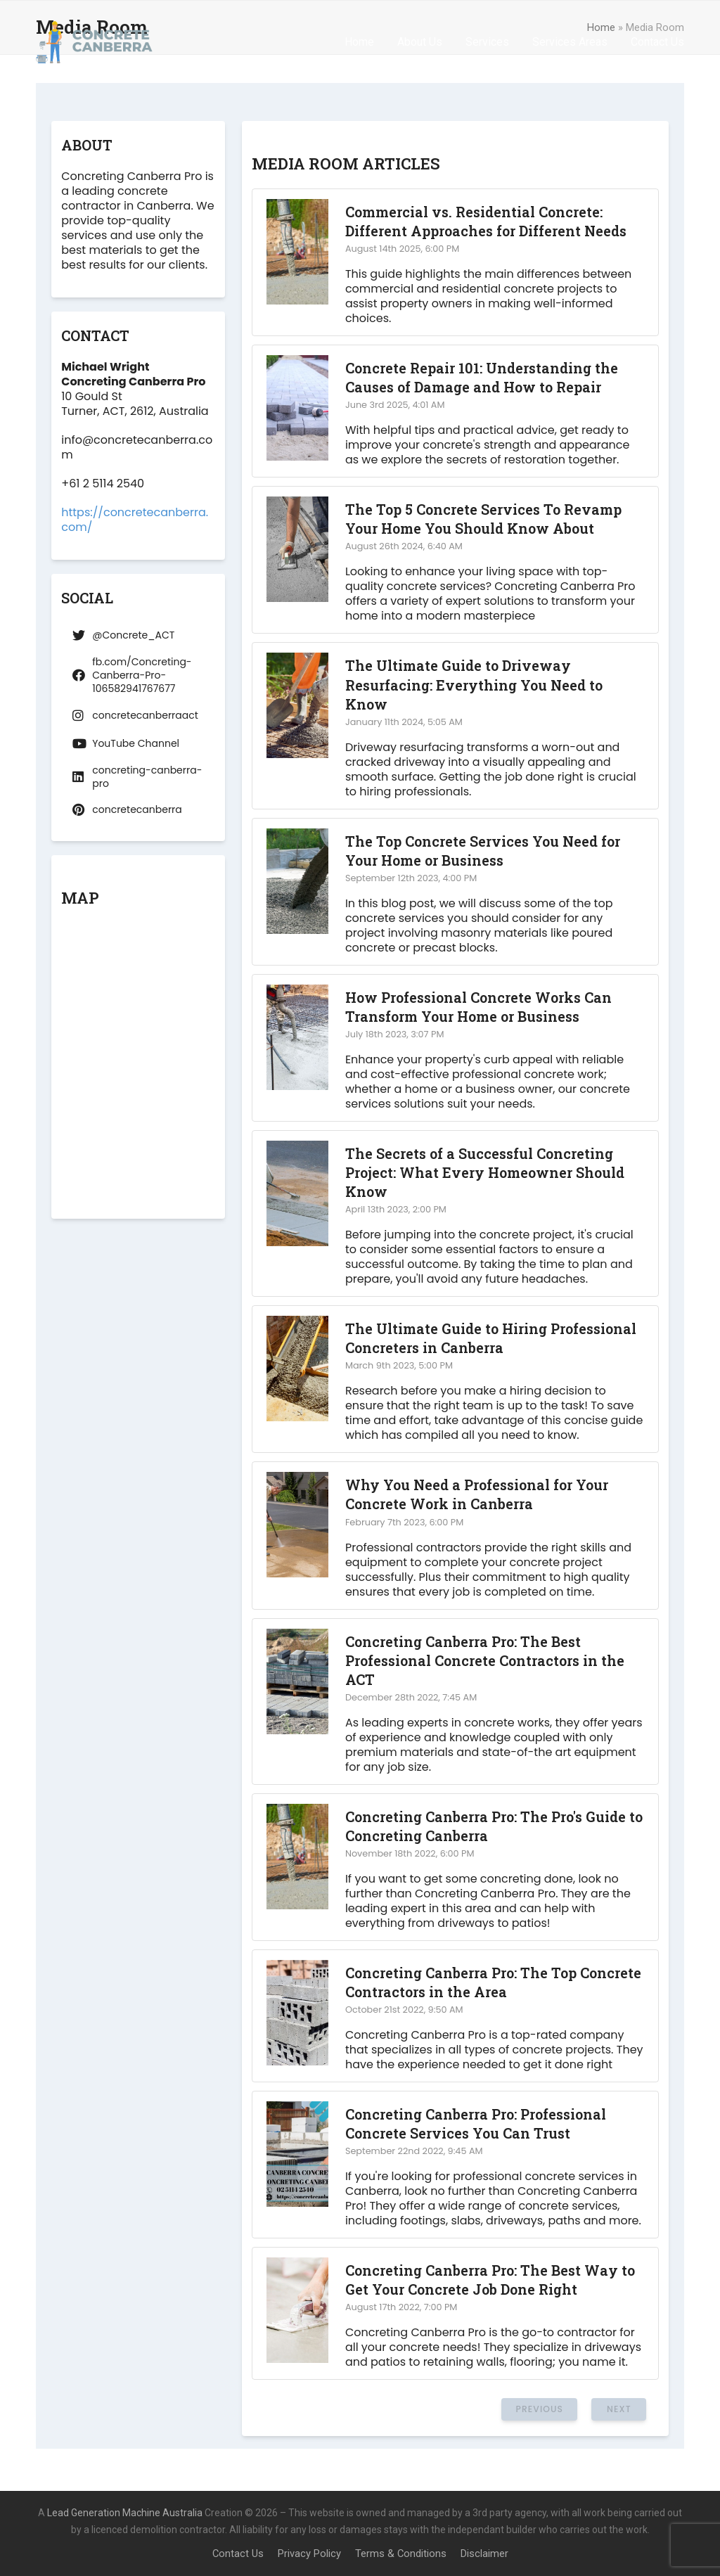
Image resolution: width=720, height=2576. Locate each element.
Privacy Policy (309, 2553)
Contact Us (238, 2553)
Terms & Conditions (400, 2553)
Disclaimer (484, 2553)
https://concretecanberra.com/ (134, 519)
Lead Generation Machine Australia (124, 2512)
